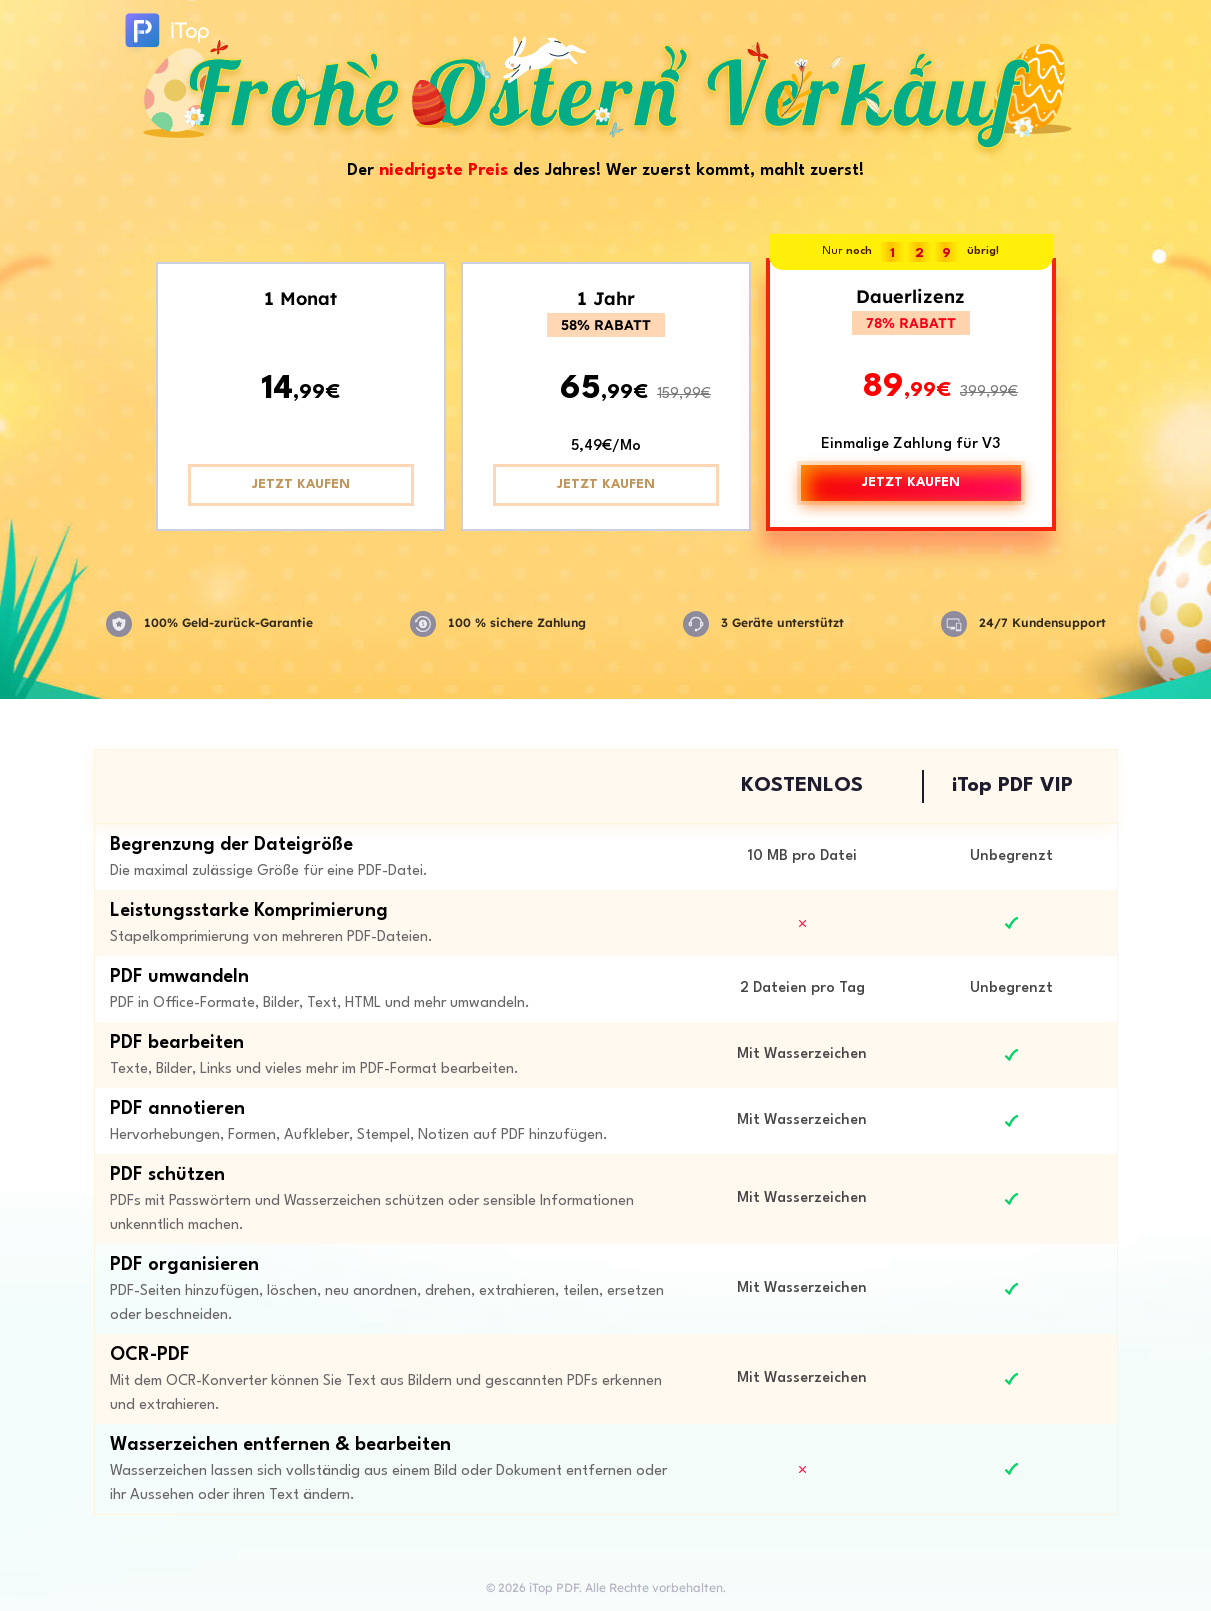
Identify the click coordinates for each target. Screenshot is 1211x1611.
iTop (165, 35)
